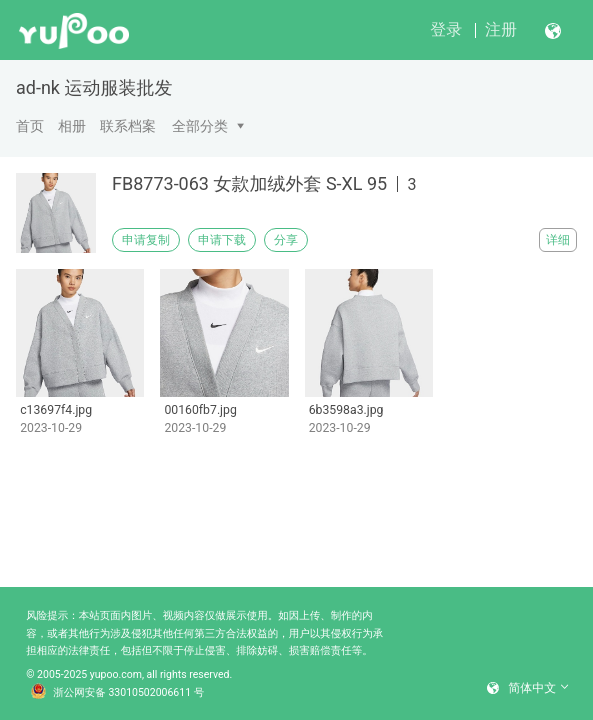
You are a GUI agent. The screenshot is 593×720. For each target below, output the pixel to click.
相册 (72, 126)
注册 (501, 29)
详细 (558, 240)
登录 (446, 29)
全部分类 (200, 126)
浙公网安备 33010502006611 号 (118, 693)
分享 (286, 240)
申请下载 (222, 240)
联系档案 (128, 126)
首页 (30, 126)
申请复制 (146, 240)
